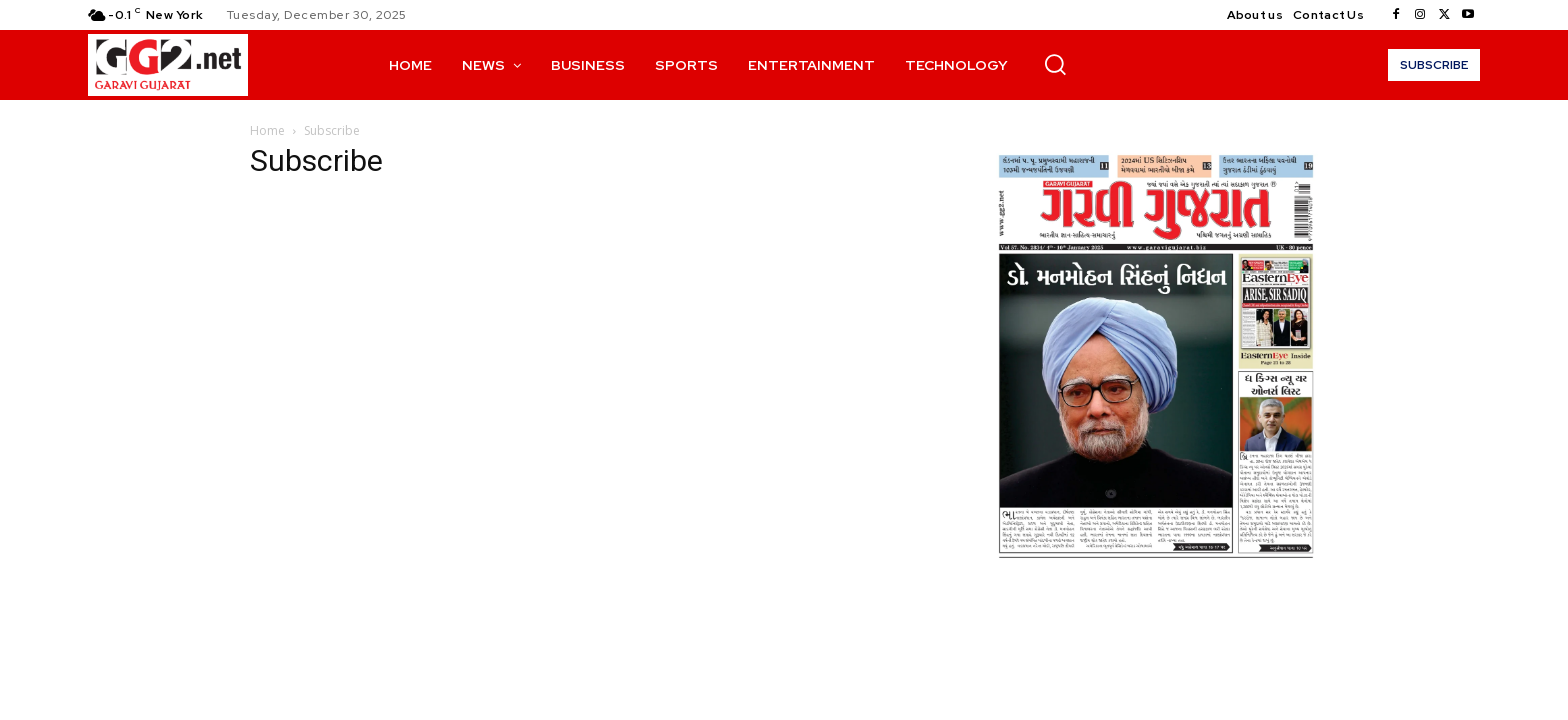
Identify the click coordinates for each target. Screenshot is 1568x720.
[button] (1055, 64)
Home (267, 130)
